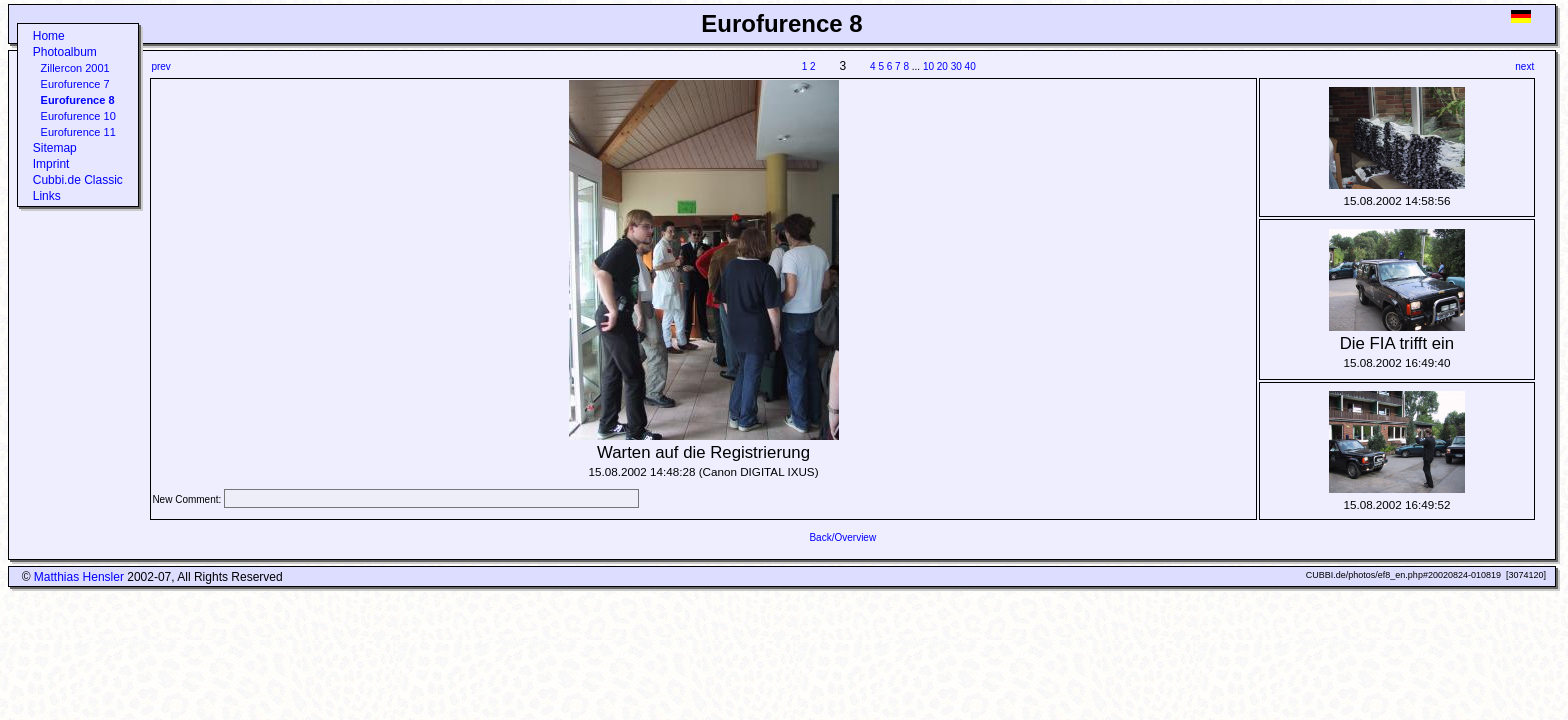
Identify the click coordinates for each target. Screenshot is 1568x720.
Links (47, 196)
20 (942, 66)
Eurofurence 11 (78, 132)
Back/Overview (842, 537)
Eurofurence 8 (78, 100)
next (1524, 66)
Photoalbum (65, 52)
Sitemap (55, 148)
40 (970, 66)
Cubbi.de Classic (78, 180)
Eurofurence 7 (75, 84)
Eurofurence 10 (78, 116)
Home (49, 36)
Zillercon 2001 (75, 68)
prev (160, 66)
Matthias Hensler (79, 577)
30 (956, 66)
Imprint (51, 164)
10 (928, 66)
